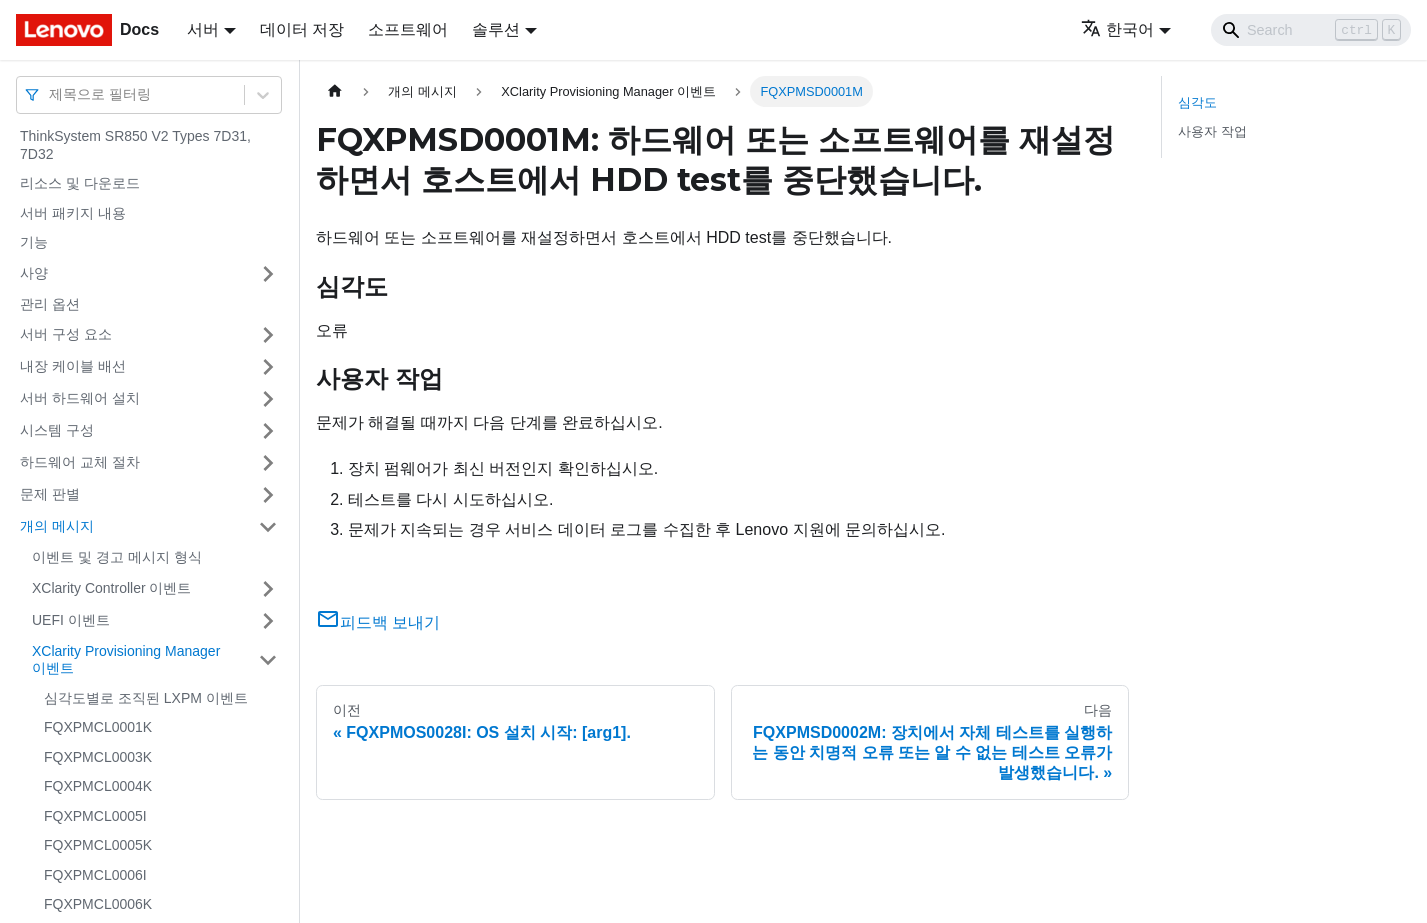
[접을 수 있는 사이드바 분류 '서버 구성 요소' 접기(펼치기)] (268, 335)
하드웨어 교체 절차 (80, 462)
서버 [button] (203, 29)
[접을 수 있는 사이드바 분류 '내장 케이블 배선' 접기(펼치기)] (268, 367)
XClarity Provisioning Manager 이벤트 (126, 660)
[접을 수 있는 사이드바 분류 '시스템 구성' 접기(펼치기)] (268, 431)
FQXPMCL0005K (98, 845)
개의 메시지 (57, 526)
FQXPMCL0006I (95, 875)
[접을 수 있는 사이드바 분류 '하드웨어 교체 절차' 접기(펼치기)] (268, 463)
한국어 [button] (1117, 29)
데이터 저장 (302, 29)
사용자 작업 (1212, 131)
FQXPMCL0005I (95, 816)
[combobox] (51, 94)
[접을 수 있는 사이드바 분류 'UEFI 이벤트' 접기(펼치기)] (268, 621)
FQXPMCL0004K (98, 786)
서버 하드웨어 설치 (80, 398)
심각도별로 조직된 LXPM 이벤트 (146, 698)
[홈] (335, 91)
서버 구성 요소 (66, 334)
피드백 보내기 (378, 622)
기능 (34, 242)
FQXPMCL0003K (98, 757)
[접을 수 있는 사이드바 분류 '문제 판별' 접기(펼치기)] (268, 495)
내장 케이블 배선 (73, 366)
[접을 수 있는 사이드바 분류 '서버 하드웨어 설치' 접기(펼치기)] (268, 399)
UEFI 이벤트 (71, 620)
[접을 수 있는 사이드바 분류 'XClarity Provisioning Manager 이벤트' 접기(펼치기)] (268, 660)
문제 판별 (50, 494)
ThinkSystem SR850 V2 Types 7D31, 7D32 (135, 145)
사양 (34, 273)
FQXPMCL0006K (98, 904)
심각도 (1197, 102)
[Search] (1311, 30)
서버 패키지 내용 (73, 213)
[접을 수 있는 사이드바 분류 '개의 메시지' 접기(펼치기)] (268, 527)
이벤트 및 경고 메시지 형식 (117, 557)
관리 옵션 (50, 304)
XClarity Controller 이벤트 (111, 588)
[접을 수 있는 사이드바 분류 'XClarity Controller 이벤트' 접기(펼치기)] (268, 589)
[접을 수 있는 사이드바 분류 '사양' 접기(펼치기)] (268, 274)
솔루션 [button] (496, 29)
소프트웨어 (408, 29)
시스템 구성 (57, 430)
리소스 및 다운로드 (80, 183)
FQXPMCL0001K (98, 727)
